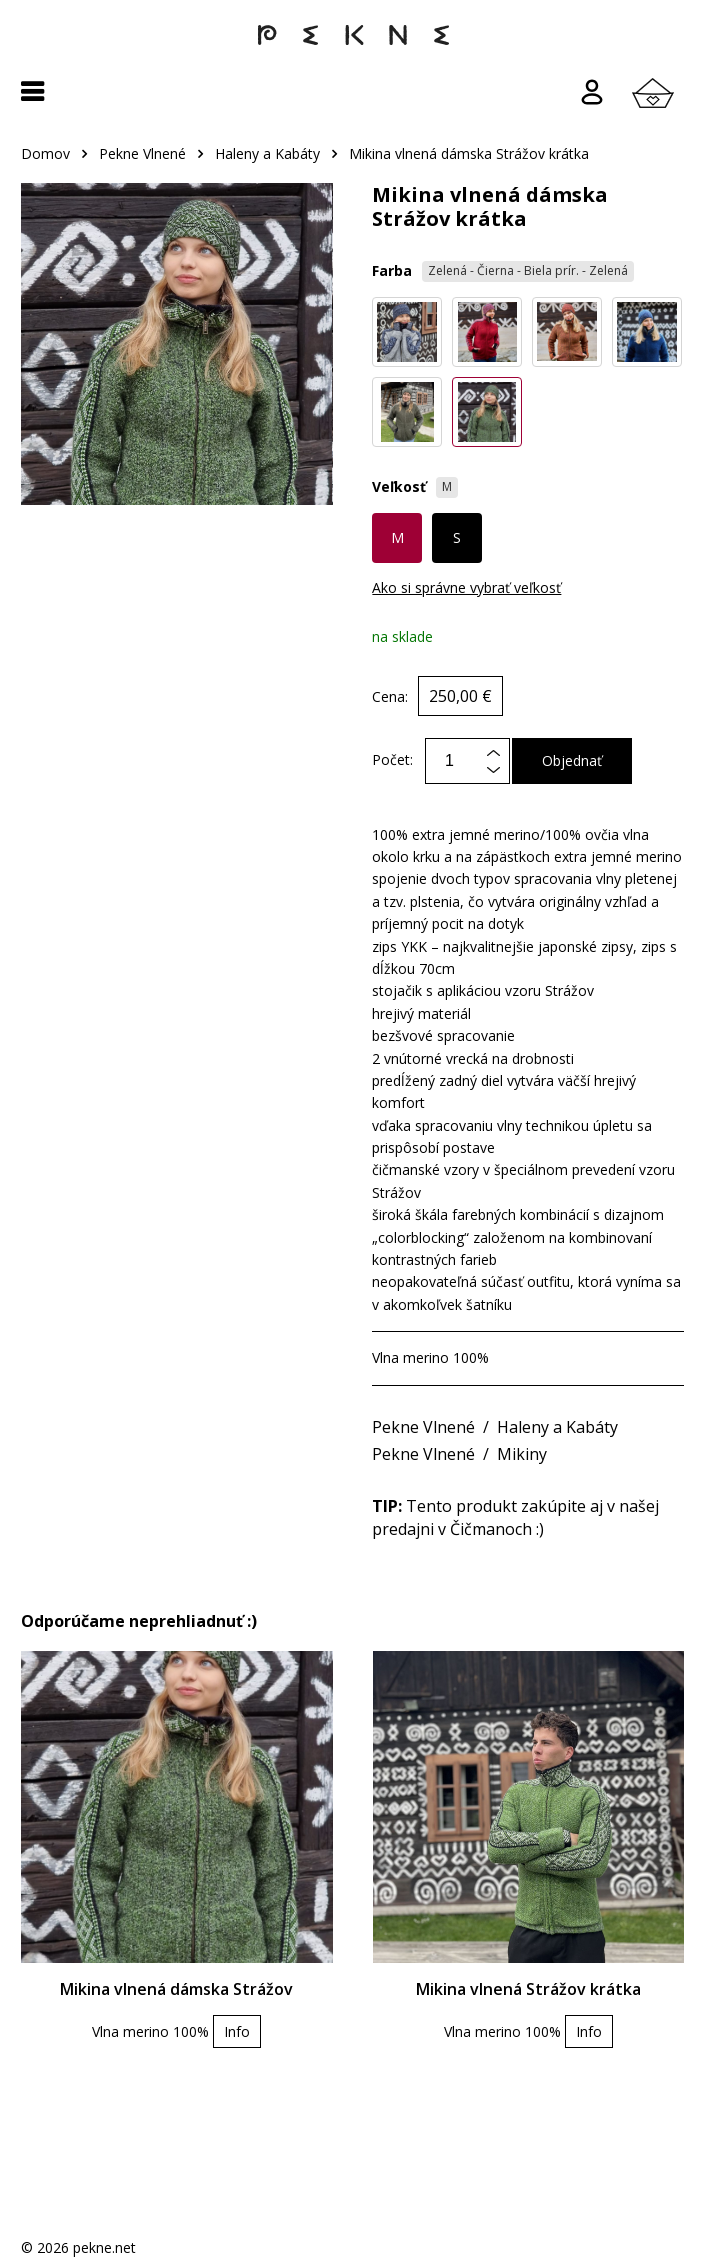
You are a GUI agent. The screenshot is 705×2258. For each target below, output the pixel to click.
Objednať (572, 760)
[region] (352, 163)
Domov (45, 153)
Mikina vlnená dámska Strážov (176, 1989)
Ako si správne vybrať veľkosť (466, 587)
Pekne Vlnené (142, 153)
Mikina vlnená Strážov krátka (528, 1989)
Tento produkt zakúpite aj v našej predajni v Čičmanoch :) (515, 1517)
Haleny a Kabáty (267, 153)
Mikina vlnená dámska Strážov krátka (469, 153)
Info (237, 2031)
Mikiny (522, 1454)
